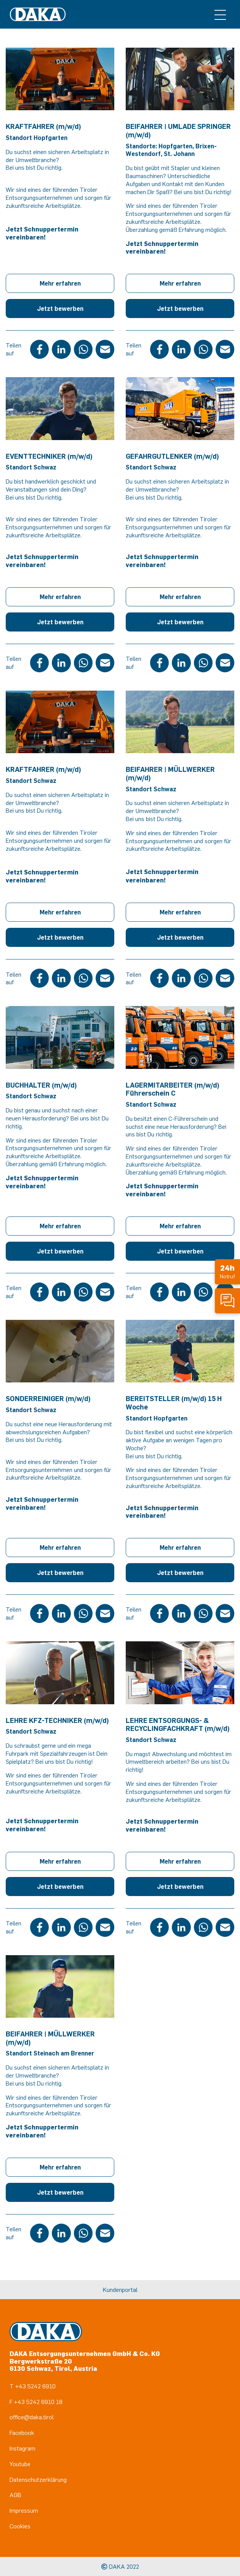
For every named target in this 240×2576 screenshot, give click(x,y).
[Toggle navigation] (220, 14)
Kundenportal (120, 2289)
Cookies (20, 2526)
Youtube (20, 2464)
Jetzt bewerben (60, 308)
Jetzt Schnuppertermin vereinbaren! (42, 233)
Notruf (227, 1271)
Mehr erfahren (60, 283)
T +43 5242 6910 (33, 2386)
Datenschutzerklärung (38, 2479)
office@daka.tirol (32, 2417)
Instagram (22, 2448)
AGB (15, 2495)
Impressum (24, 2510)
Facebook (22, 2432)
